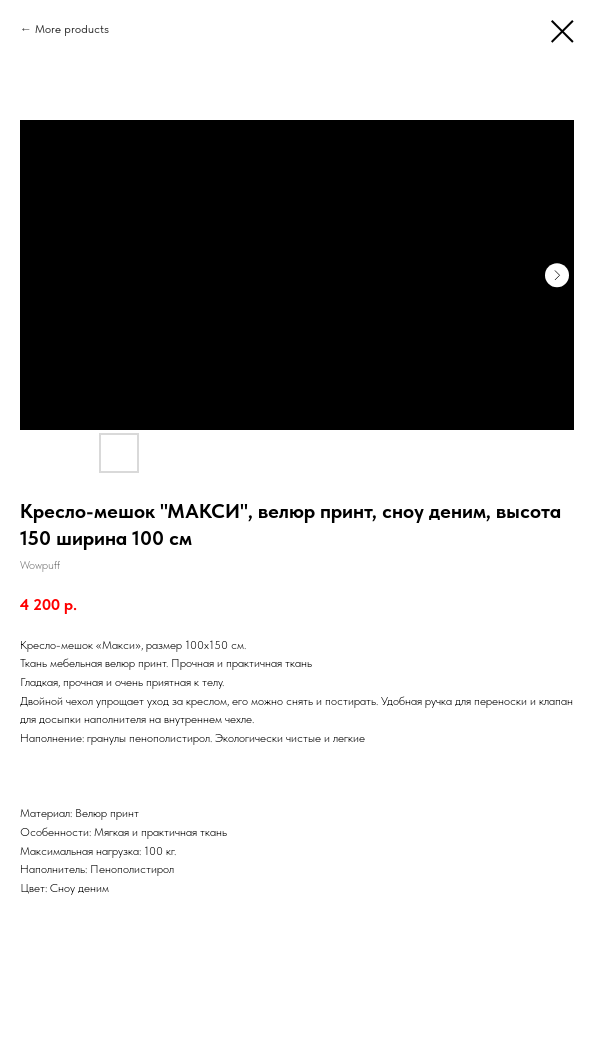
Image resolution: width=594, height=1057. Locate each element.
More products (72, 29)
